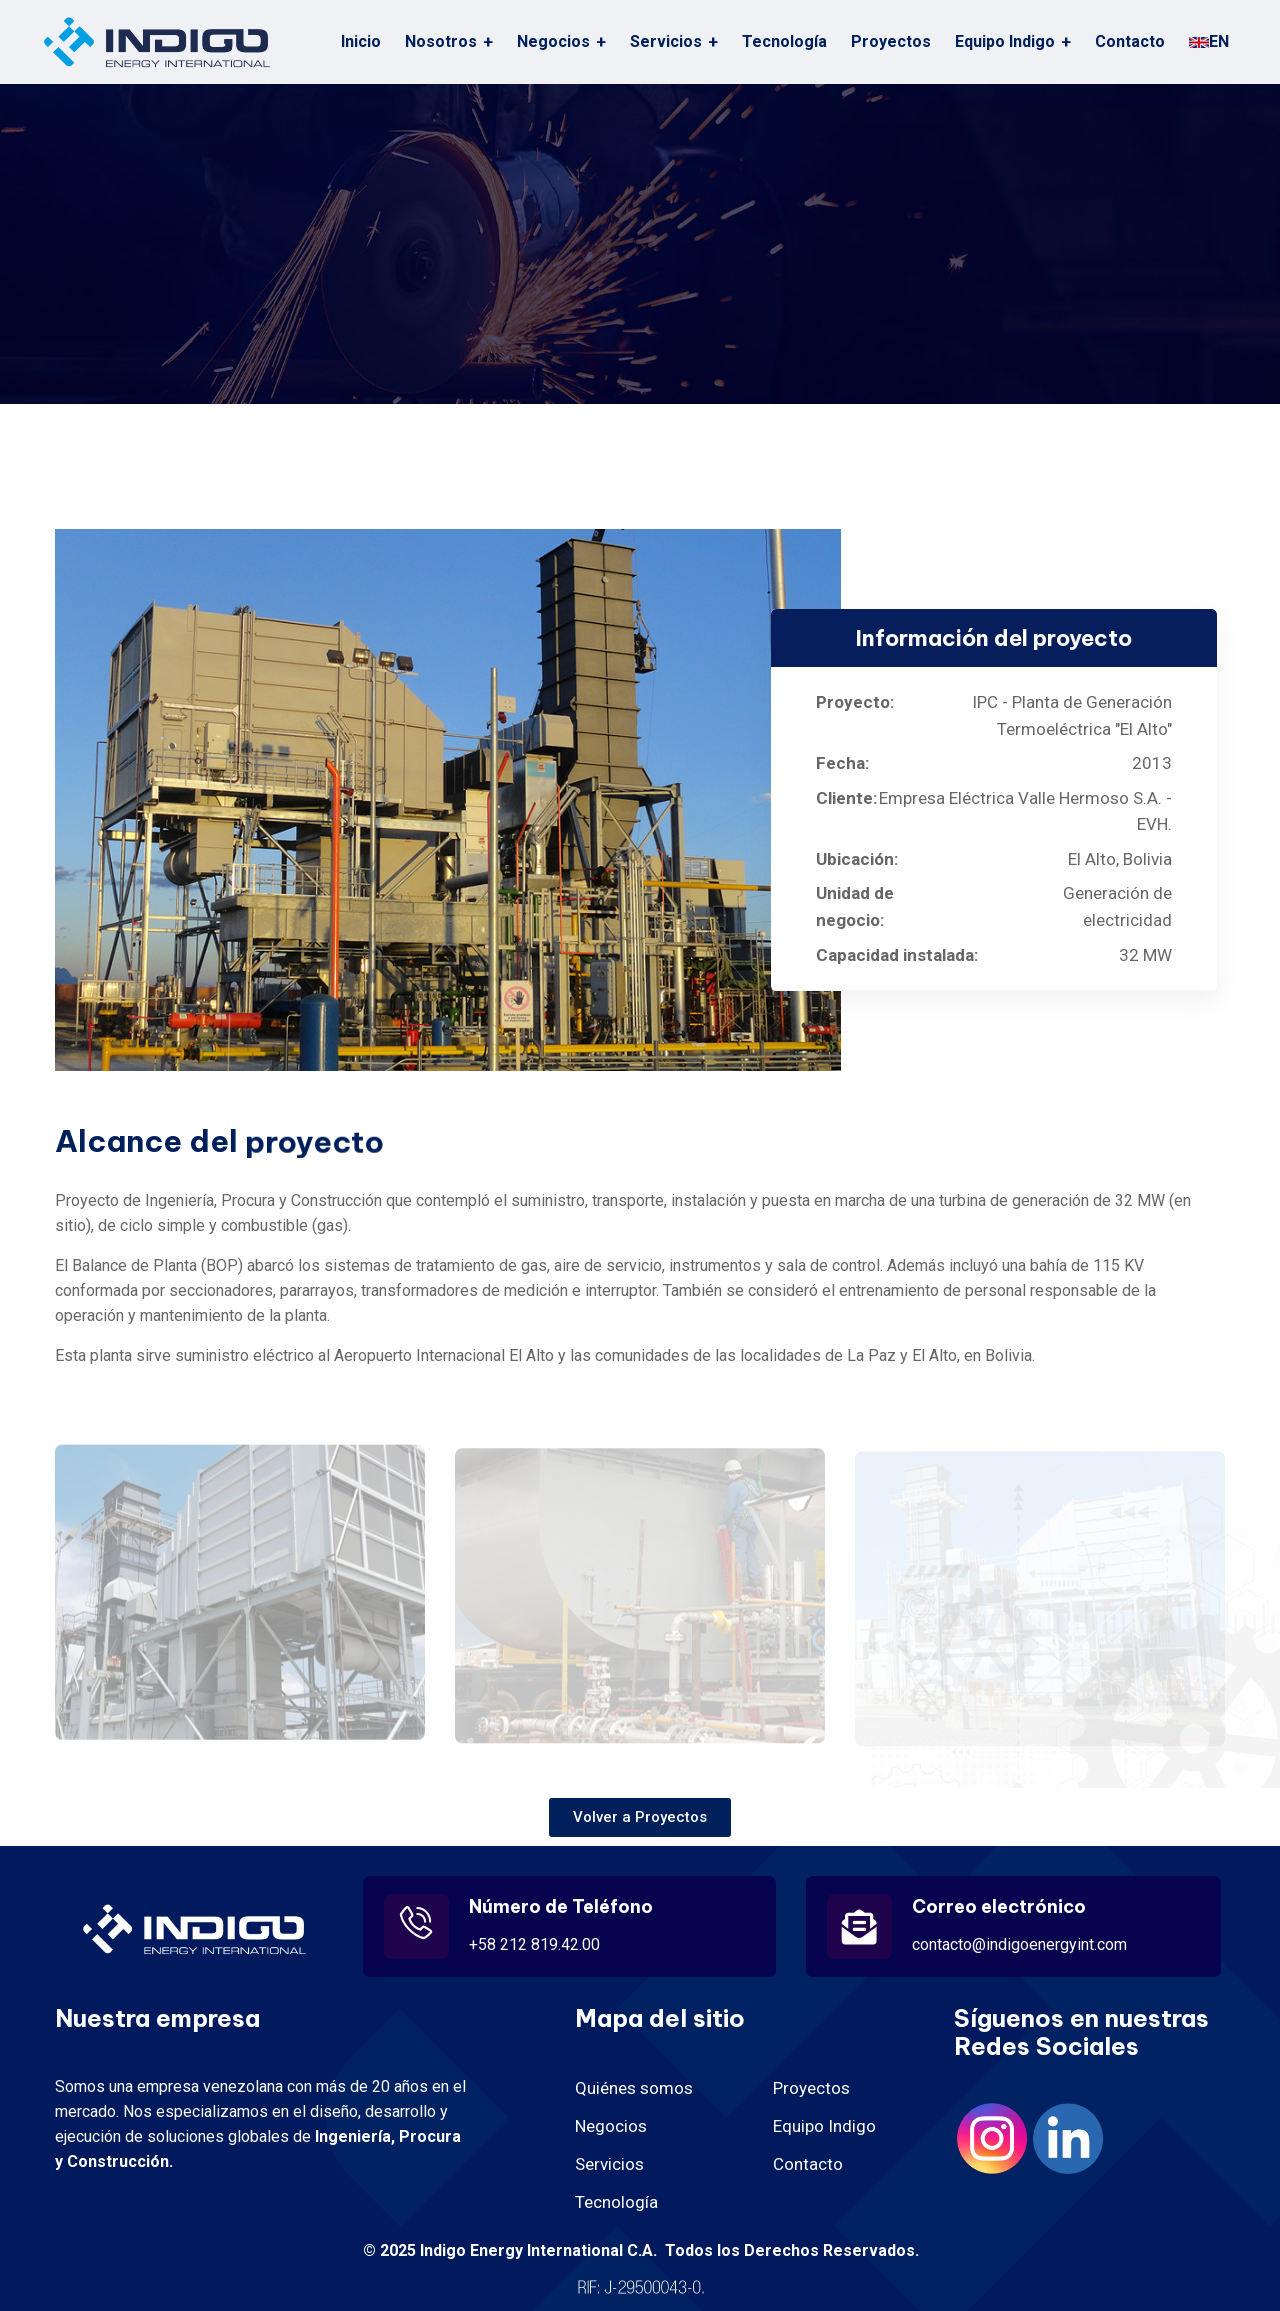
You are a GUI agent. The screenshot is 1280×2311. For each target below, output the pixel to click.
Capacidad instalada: (897, 955)
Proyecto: (846, 702)
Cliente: (843, 798)
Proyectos (891, 41)
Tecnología (784, 41)
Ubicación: (857, 859)
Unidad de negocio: (855, 906)
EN (1209, 41)
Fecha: (842, 763)
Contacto (1130, 41)
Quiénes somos (634, 2088)
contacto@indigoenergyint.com (1019, 1944)
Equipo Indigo (1005, 41)
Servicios (666, 41)
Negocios (611, 2126)
